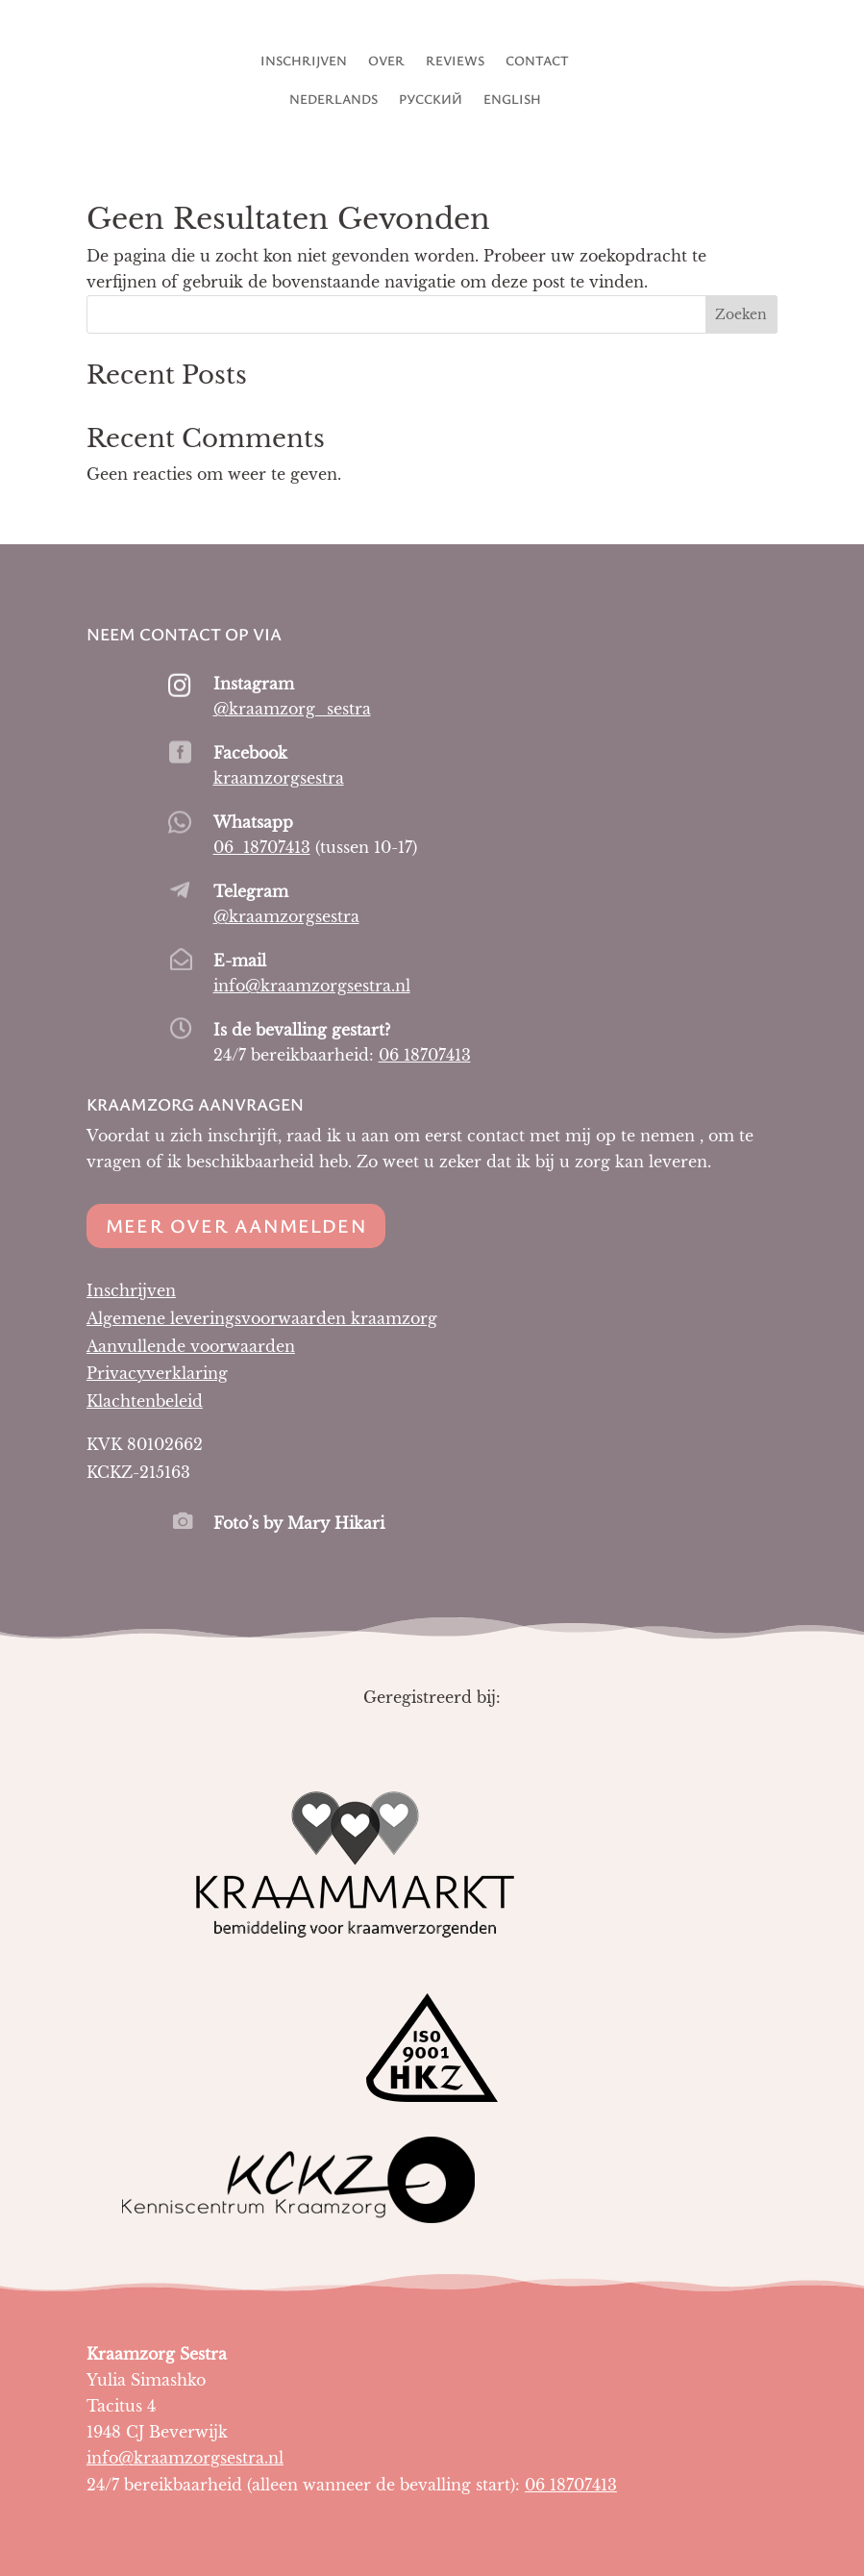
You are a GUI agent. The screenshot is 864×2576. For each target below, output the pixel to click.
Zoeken (741, 314)
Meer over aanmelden (236, 1225)
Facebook (250, 753)
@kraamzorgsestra (286, 916)
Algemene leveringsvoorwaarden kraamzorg (261, 1318)
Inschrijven (303, 61)
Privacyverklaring (157, 1373)
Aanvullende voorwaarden (190, 1346)
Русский (430, 100)
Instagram (253, 683)
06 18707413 (261, 847)
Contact (537, 61)
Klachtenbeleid (144, 1401)
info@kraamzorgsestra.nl (311, 985)
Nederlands (333, 100)
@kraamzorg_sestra (292, 708)
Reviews (455, 61)
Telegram (250, 891)
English (512, 100)
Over (386, 61)
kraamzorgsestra (278, 778)
